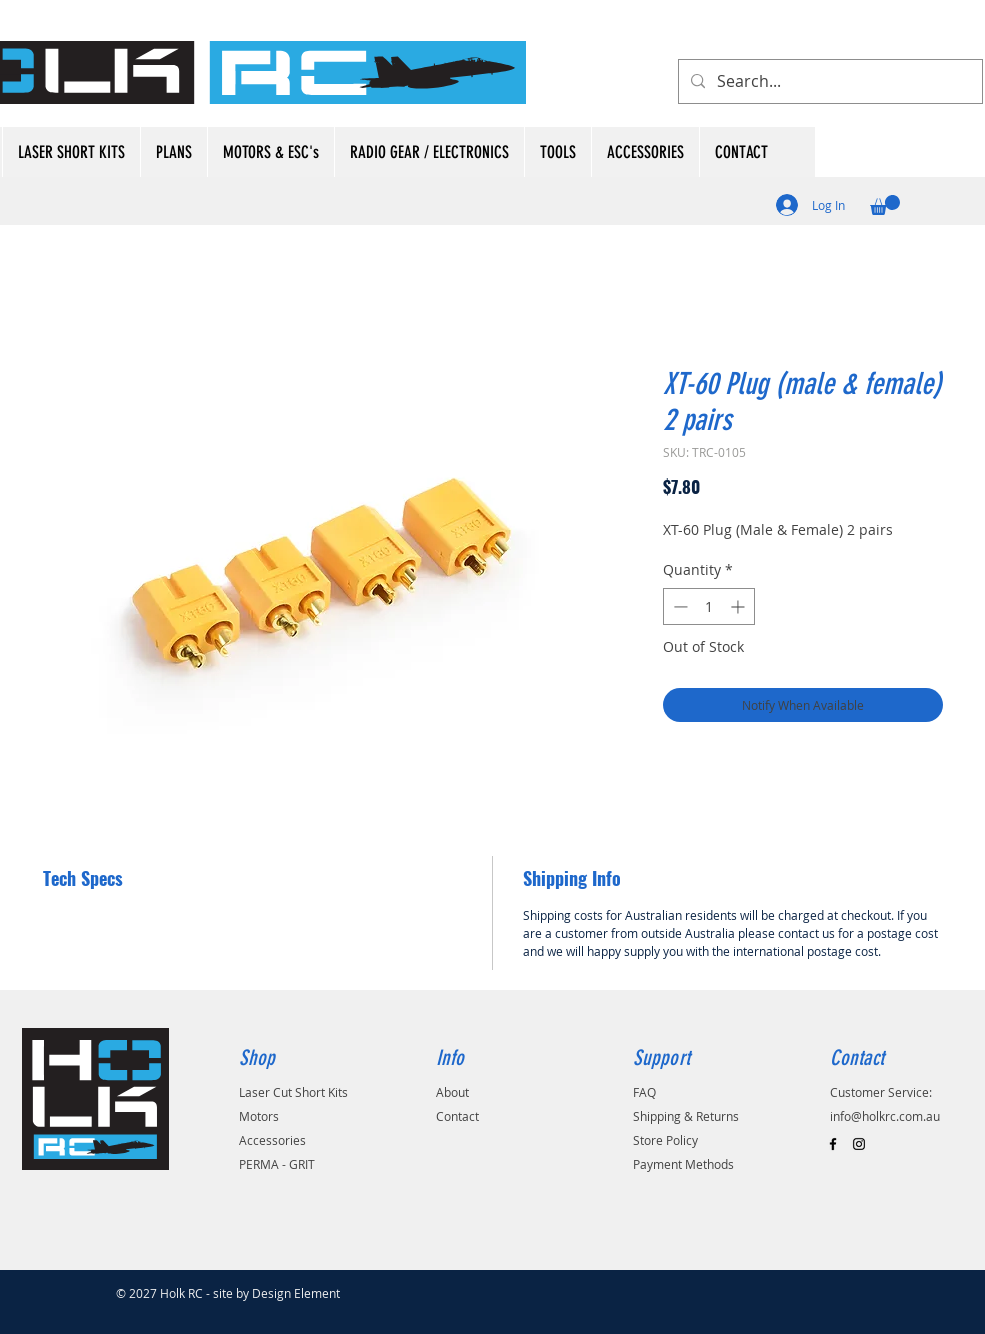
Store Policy (665, 1140)
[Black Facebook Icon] (833, 1144)
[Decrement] (678, 606)
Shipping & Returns (686, 1116)
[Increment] (739, 606)
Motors (259, 1116)
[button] (885, 205)
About (452, 1092)
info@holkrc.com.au (885, 1116)
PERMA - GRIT (277, 1164)
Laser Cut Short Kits (293, 1092)
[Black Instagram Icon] (859, 1144)
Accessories (272, 1140)
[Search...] (828, 81)
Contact (457, 1116)
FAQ (644, 1092)
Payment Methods (683, 1164)
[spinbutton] (709, 606)
